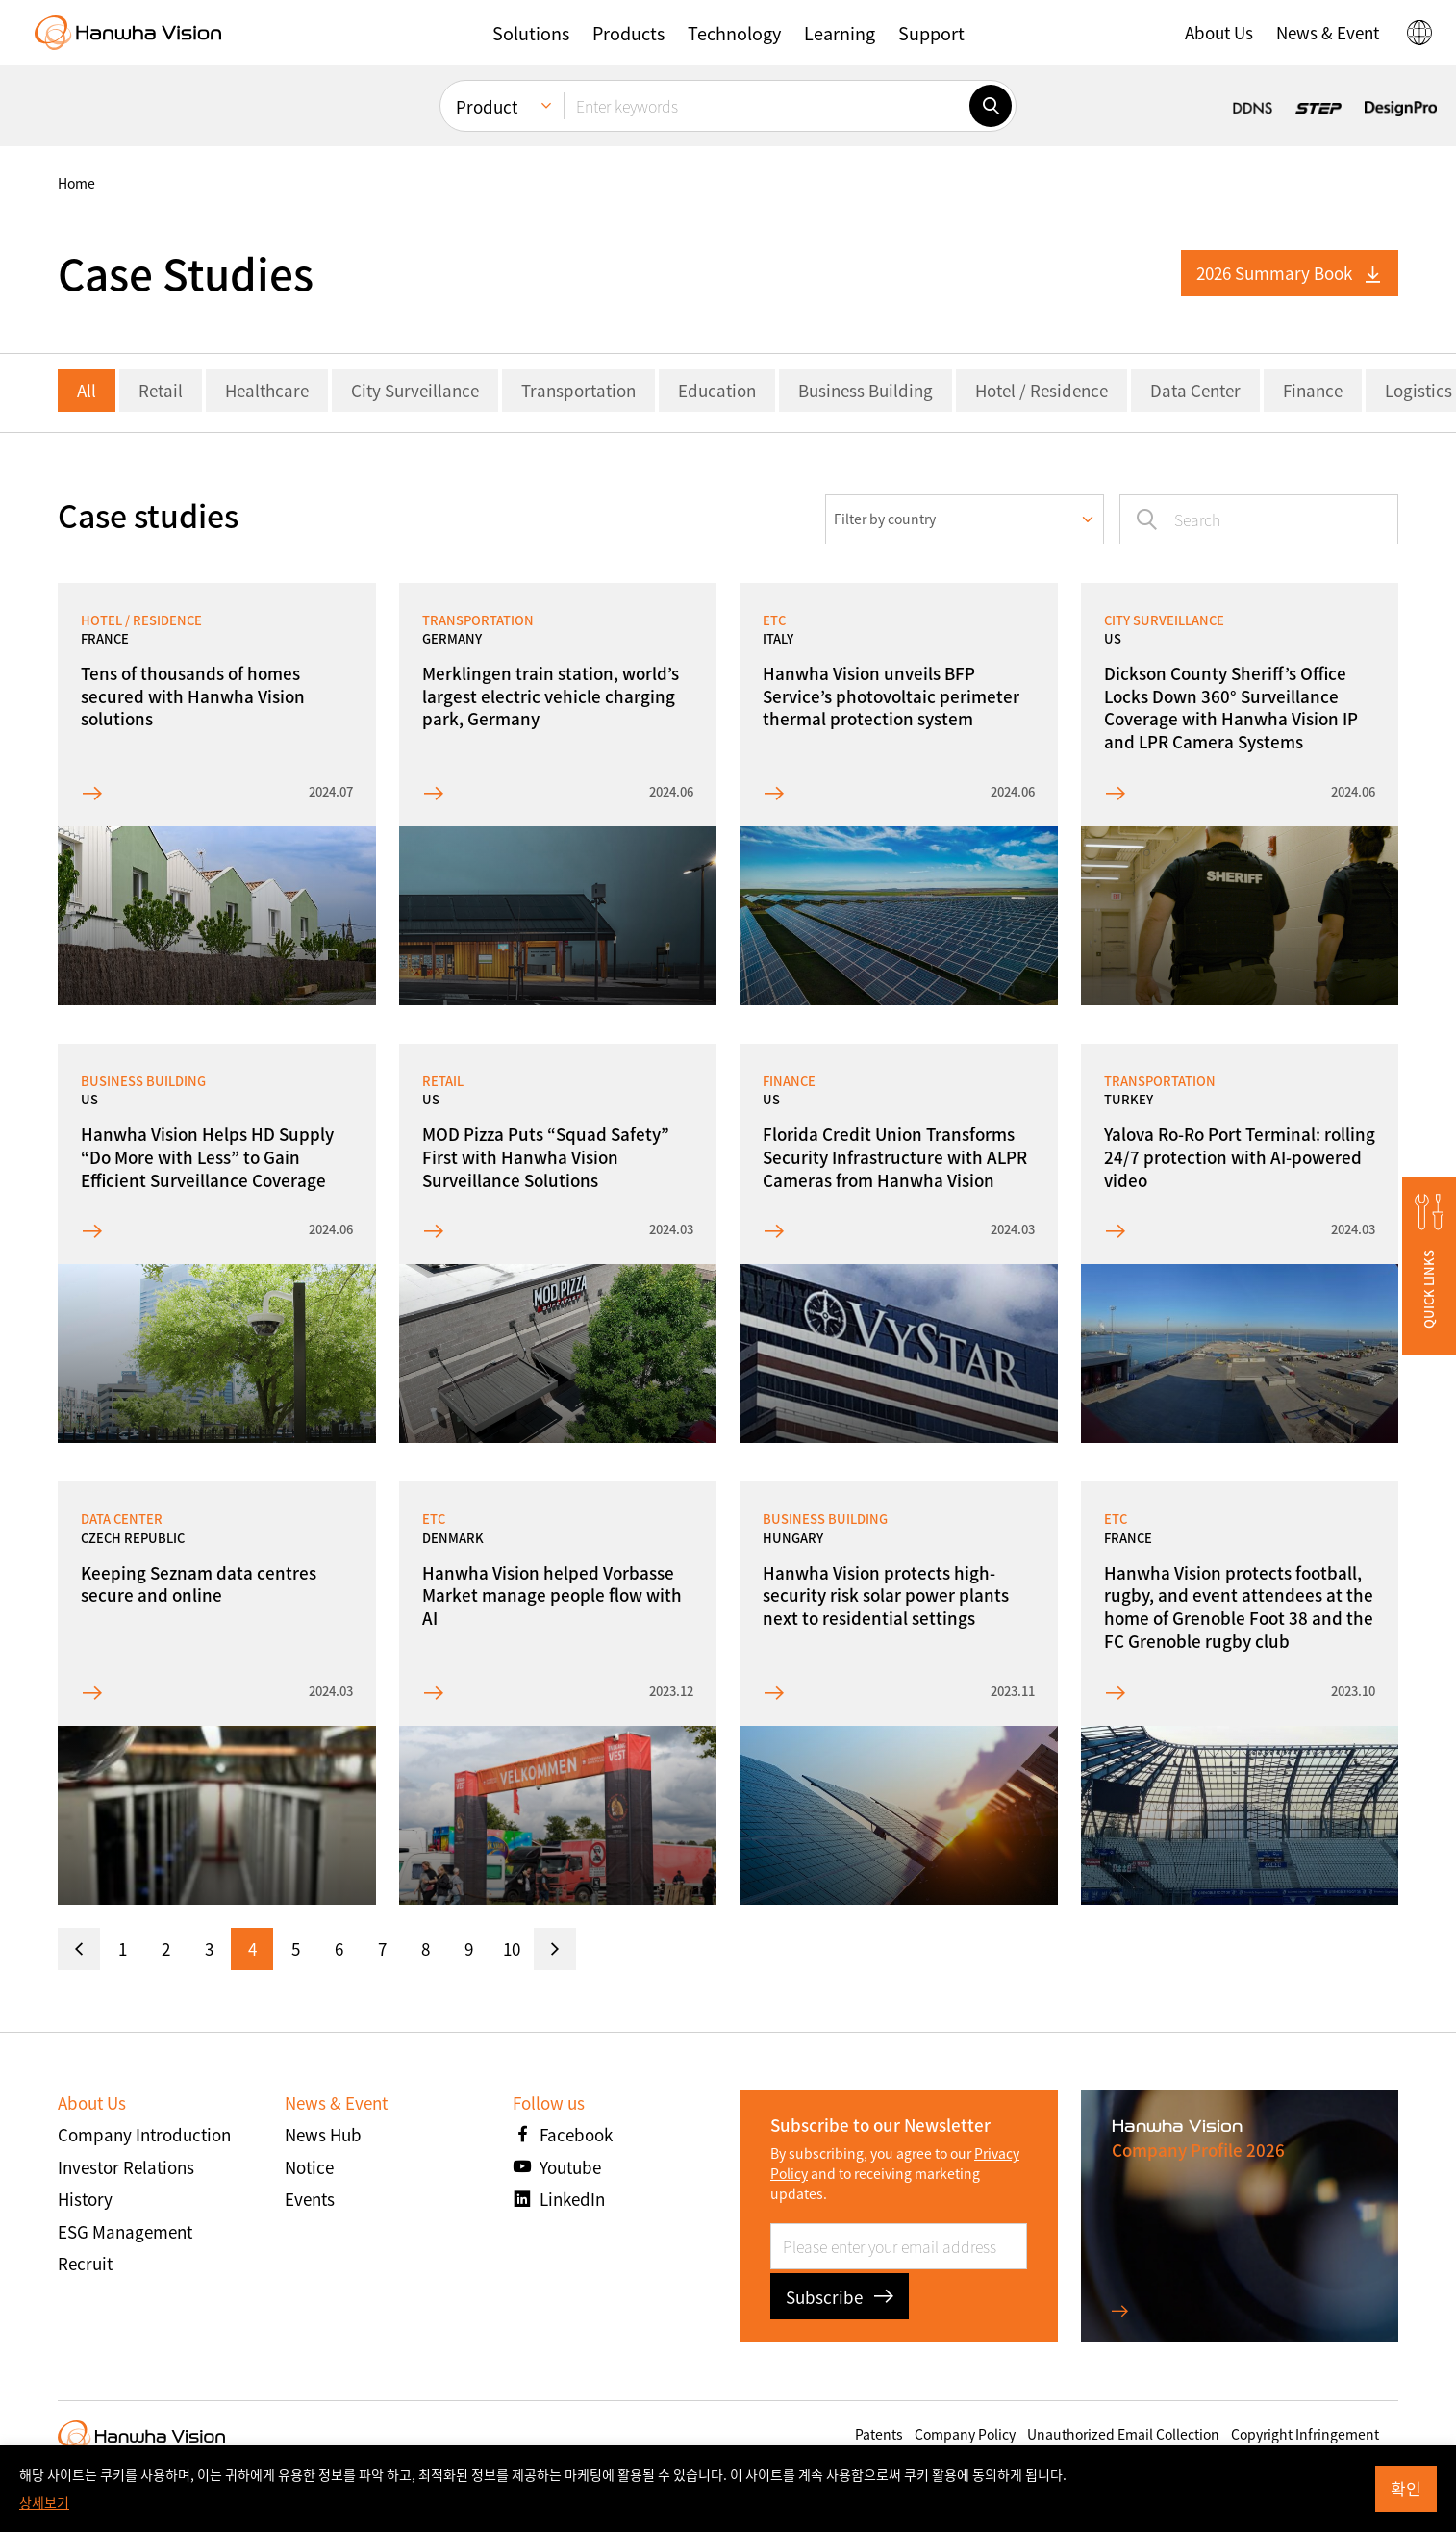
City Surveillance (415, 390)
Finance (1313, 390)
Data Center (1195, 390)
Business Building (865, 390)
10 (511, 1949)
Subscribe (839, 2297)
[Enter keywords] (766, 105)
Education (717, 390)
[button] (530, 32)
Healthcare (267, 390)
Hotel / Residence (1041, 390)
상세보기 (44, 2502)
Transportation (578, 390)
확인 (1406, 2488)
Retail (160, 390)
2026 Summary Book (1289, 273)
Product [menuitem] (486, 106)
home (76, 182)
